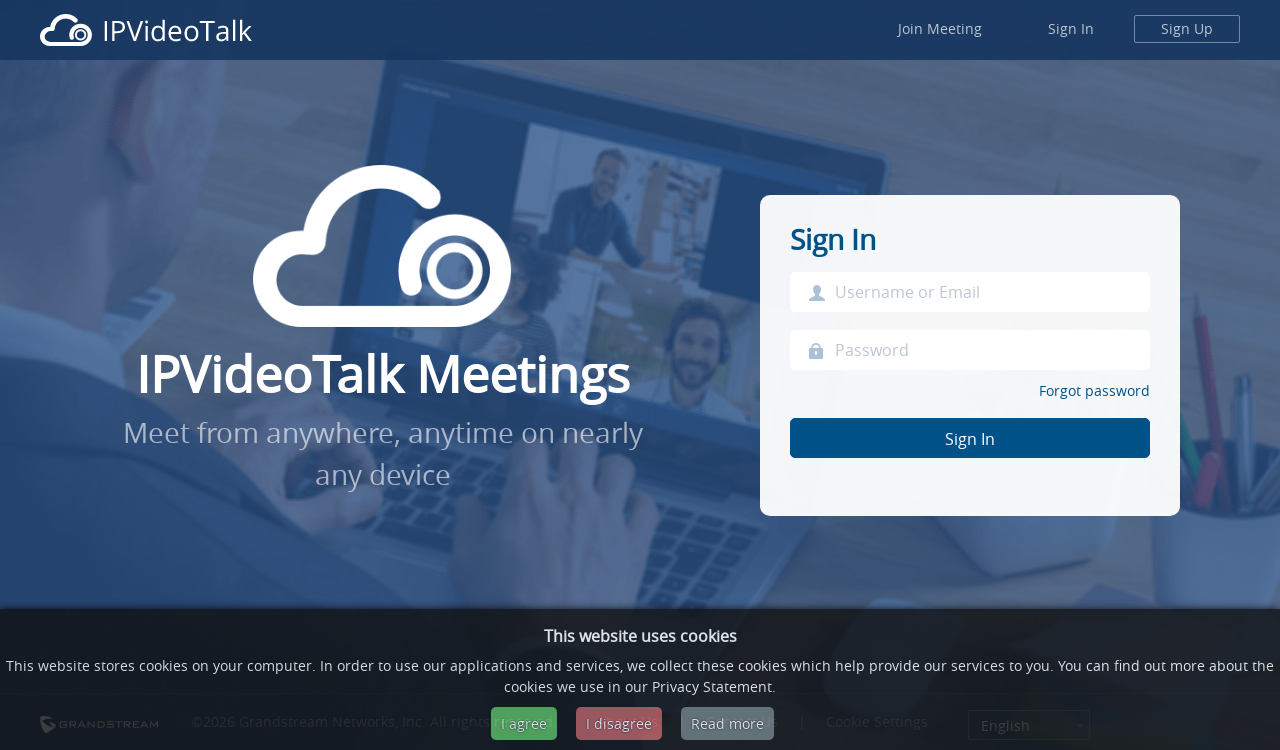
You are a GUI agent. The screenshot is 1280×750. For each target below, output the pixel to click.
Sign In (1071, 28)
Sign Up (1187, 28)
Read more (727, 723)
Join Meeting (940, 28)
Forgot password (1094, 390)
